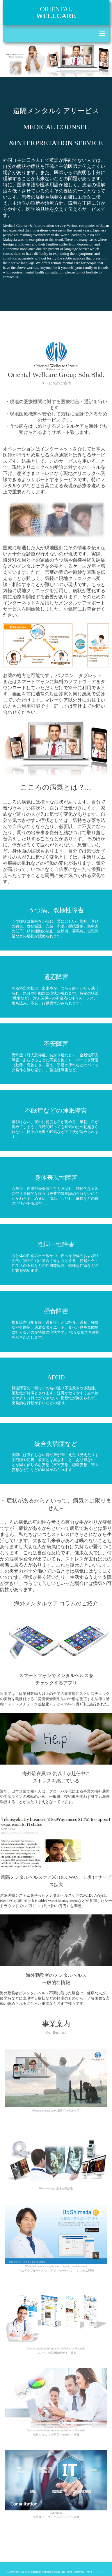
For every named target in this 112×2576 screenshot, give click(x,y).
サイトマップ (95, 2571)
